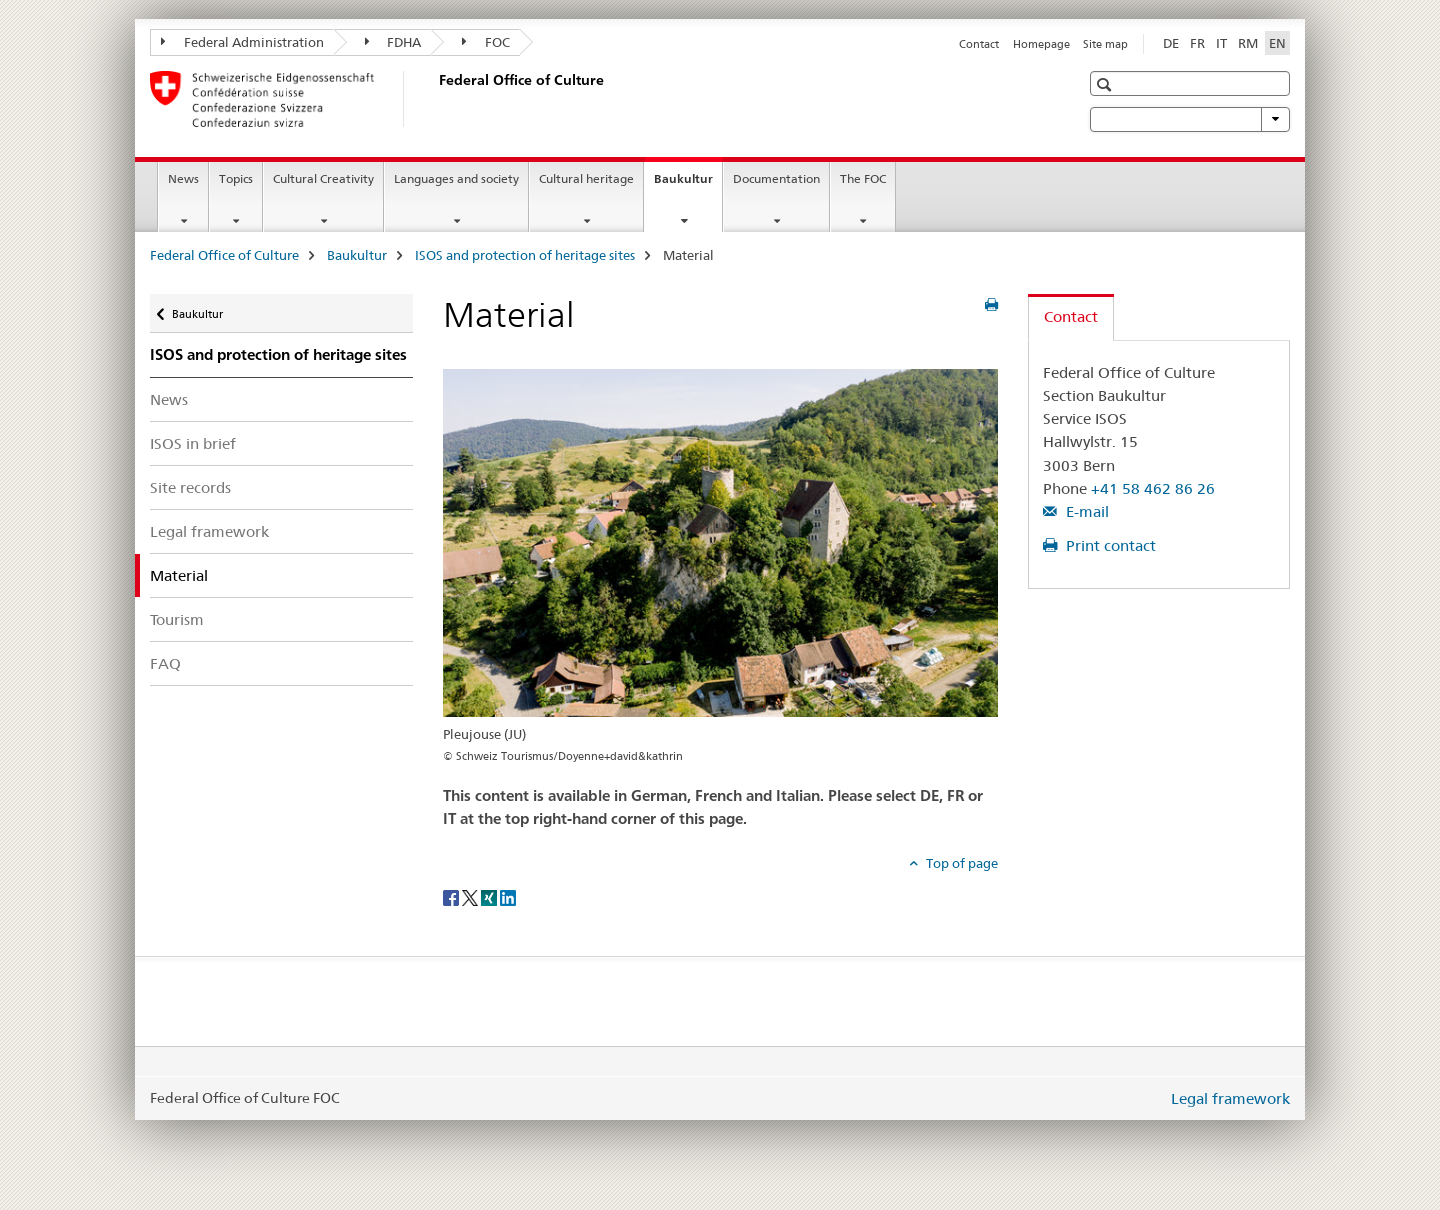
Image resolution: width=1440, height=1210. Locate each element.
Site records (190, 487)
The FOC (863, 178)
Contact (979, 44)
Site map (1105, 44)
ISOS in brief (193, 443)
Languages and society (456, 178)
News (183, 178)
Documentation (776, 178)
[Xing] (490, 896)
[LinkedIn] (508, 896)
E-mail (1085, 511)
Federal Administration (242, 42)
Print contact (1109, 545)
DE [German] (1171, 43)
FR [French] (1197, 43)
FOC (486, 42)
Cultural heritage (586, 178)
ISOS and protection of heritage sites (525, 255)
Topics (236, 178)
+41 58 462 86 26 (1153, 488)
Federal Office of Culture (224, 255)
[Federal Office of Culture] (435, 99)
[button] (1106, 84)
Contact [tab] (1071, 316)
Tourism (177, 619)
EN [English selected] (1277, 43)
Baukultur (688, 185)
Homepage (1041, 44)
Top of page (960, 863)
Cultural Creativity (323, 178)
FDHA (393, 42)
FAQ (165, 663)
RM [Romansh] (1248, 43)
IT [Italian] (1221, 43)
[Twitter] (471, 896)
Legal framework (209, 531)
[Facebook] (452, 896)
